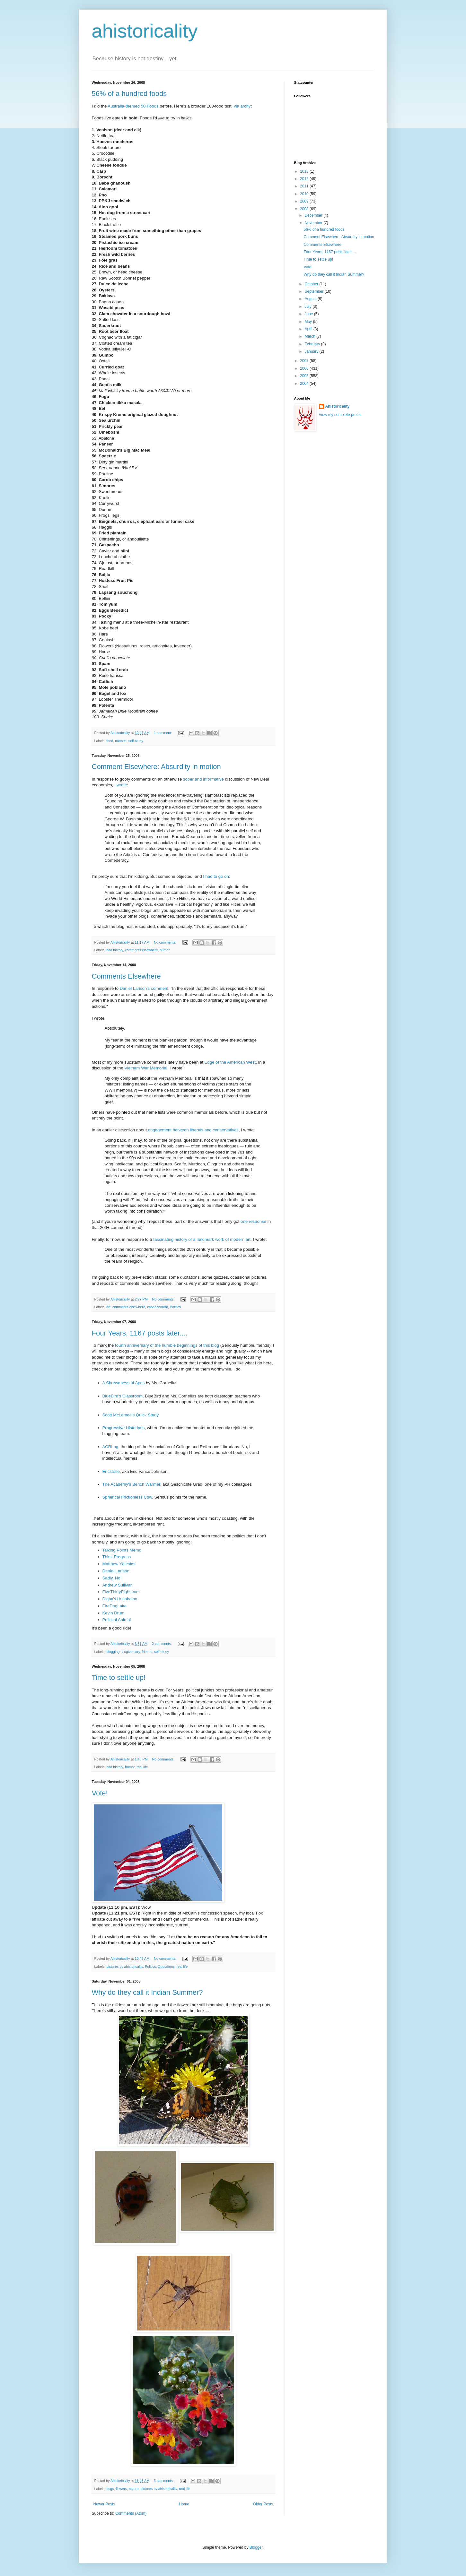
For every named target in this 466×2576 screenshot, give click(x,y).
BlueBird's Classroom (122, 1396)
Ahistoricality (337, 406)
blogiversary (130, 1652)
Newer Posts (104, 2504)
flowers (121, 2489)
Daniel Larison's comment (144, 988)
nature (134, 2489)
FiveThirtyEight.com (121, 1591)
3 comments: (164, 2481)
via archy (242, 106)
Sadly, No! (112, 1578)
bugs (110, 2489)
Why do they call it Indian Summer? (147, 1992)
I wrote (120, 784)
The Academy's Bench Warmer (131, 1484)
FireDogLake (114, 1606)
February (312, 344)
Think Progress (116, 1556)
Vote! (100, 1793)
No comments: (165, 942)
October (311, 284)
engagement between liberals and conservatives (193, 1130)
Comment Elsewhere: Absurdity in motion (156, 767)
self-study (135, 741)
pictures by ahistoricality (124, 1966)
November (313, 222)
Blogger (256, 2547)
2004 (305, 383)
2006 (305, 368)
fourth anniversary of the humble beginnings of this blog (167, 1345)
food (109, 741)
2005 (305, 376)
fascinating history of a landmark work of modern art (202, 1239)
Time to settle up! (119, 1677)
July (308, 306)
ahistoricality (145, 31)
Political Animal (116, 1619)
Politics (175, 1307)
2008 (305, 209)
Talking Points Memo (122, 1550)
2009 (305, 201)
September (314, 291)
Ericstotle (111, 1471)
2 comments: (162, 1644)
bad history (114, 950)
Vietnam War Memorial (145, 1068)
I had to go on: (216, 876)
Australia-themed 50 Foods (133, 106)
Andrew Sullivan (117, 1585)
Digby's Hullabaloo (119, 1598)
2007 (305, 361)
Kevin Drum (113, 1613)
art (108, 1307)
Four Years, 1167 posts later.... (140, 1333)
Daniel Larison (115, 1571)
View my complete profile (340, 414)
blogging (112, 1652)
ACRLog (110, 1446)
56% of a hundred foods (129, 94)
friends (147, 1652)
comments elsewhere (141, 950)
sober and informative (203, 779)
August (311, 299)
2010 (305, 194)
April (308, 329)
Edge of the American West (230, 1062)
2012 (305, 179)
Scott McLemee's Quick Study (130, 1415)
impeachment (157, 1307)
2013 (305, 171)
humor (165, 950)
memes (120, 741)
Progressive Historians (123, 1427)
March (310, 336)
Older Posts (263, 2504)
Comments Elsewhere (126, 976)
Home (184, 2504)
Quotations (166, 1966)
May (308, 321)
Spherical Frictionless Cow (127, 1497)
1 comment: (163, 733)
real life (142, 1767)
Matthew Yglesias (119, 1563)
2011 (305, 186)
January (311, 351)
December (313, 215)
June (309, 314)
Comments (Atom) (130, 2513)
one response (253, 1221)
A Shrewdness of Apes (123, 1382)
